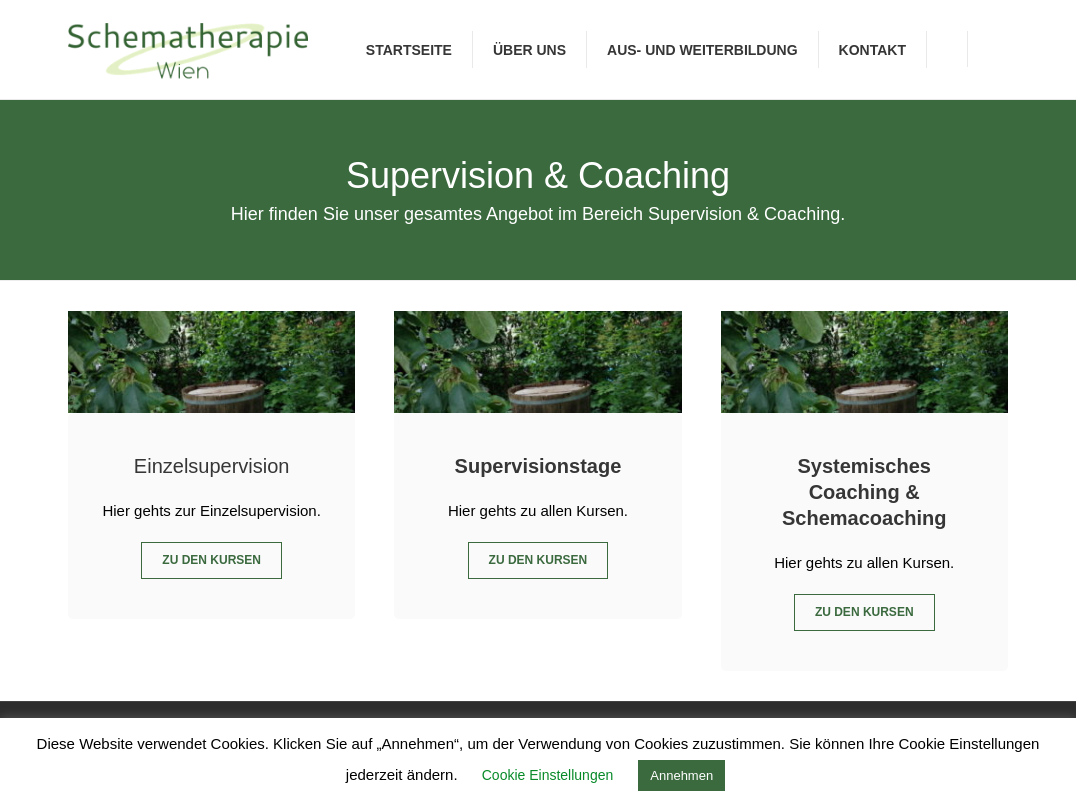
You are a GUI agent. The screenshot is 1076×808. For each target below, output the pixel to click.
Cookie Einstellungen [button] (548, 775)
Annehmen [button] (681, 775)
